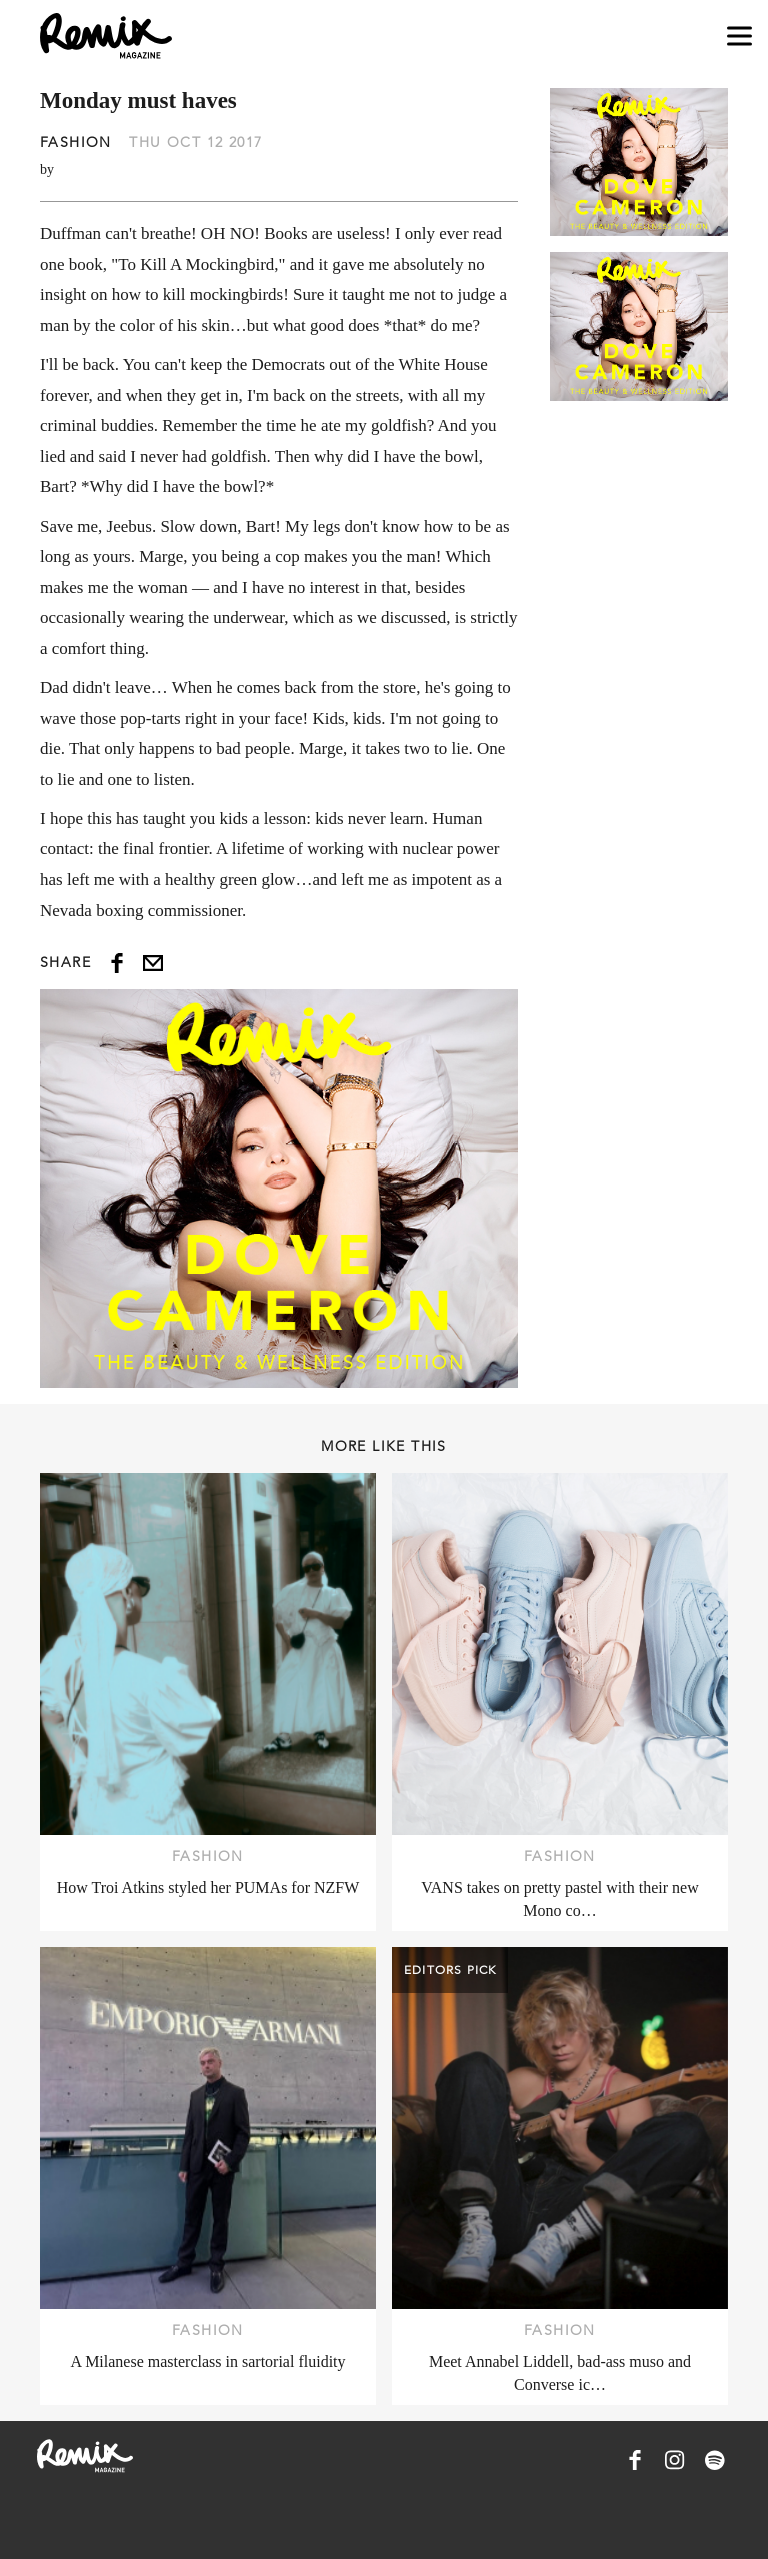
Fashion (76, 142)
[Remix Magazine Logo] (106, 36)
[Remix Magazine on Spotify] (715, 2460)
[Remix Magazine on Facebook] (635, 2460)
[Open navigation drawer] (739, 36)
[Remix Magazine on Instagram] (675, 2460)
